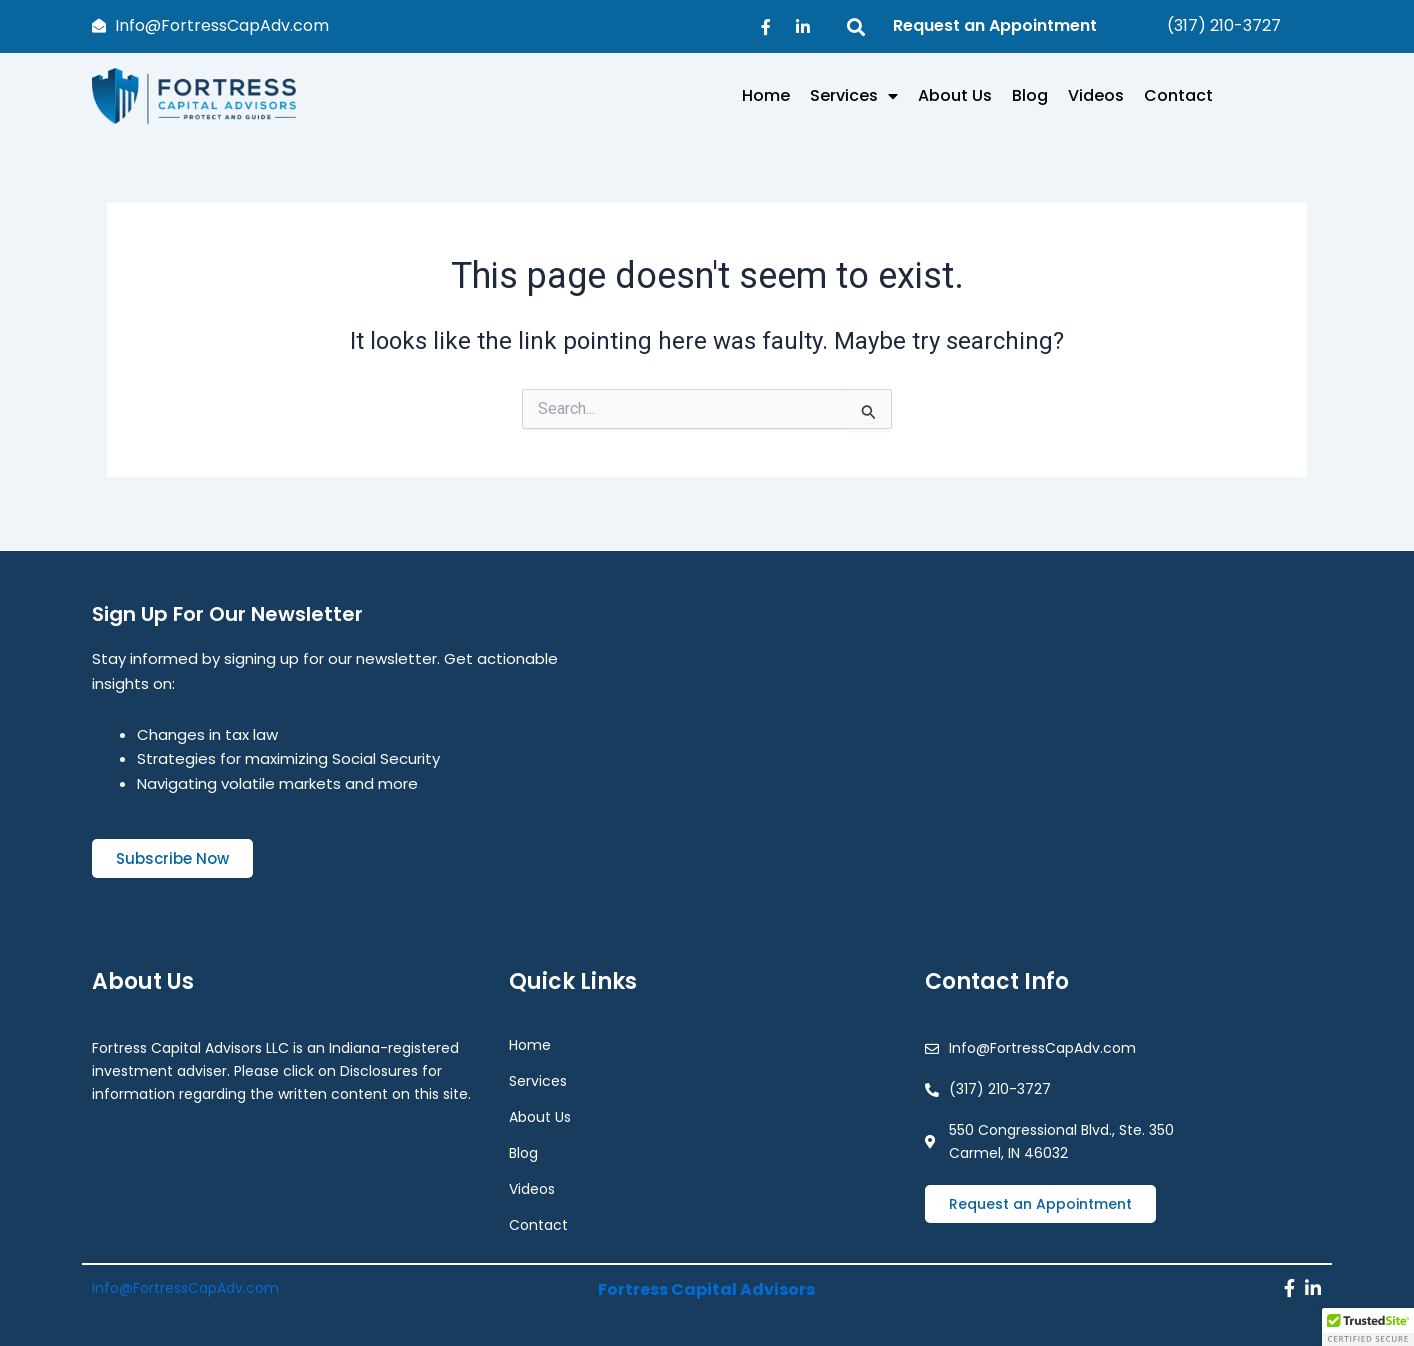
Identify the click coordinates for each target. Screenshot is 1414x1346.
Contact (1178, 95)
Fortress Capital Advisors (707, 1283)
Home (766, 95)
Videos (1096, 95)
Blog (1030, 95)
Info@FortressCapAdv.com (185, 1283)
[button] (1368, 1327)
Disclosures (379, 1061)
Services (854, 96)
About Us (955, 95)
